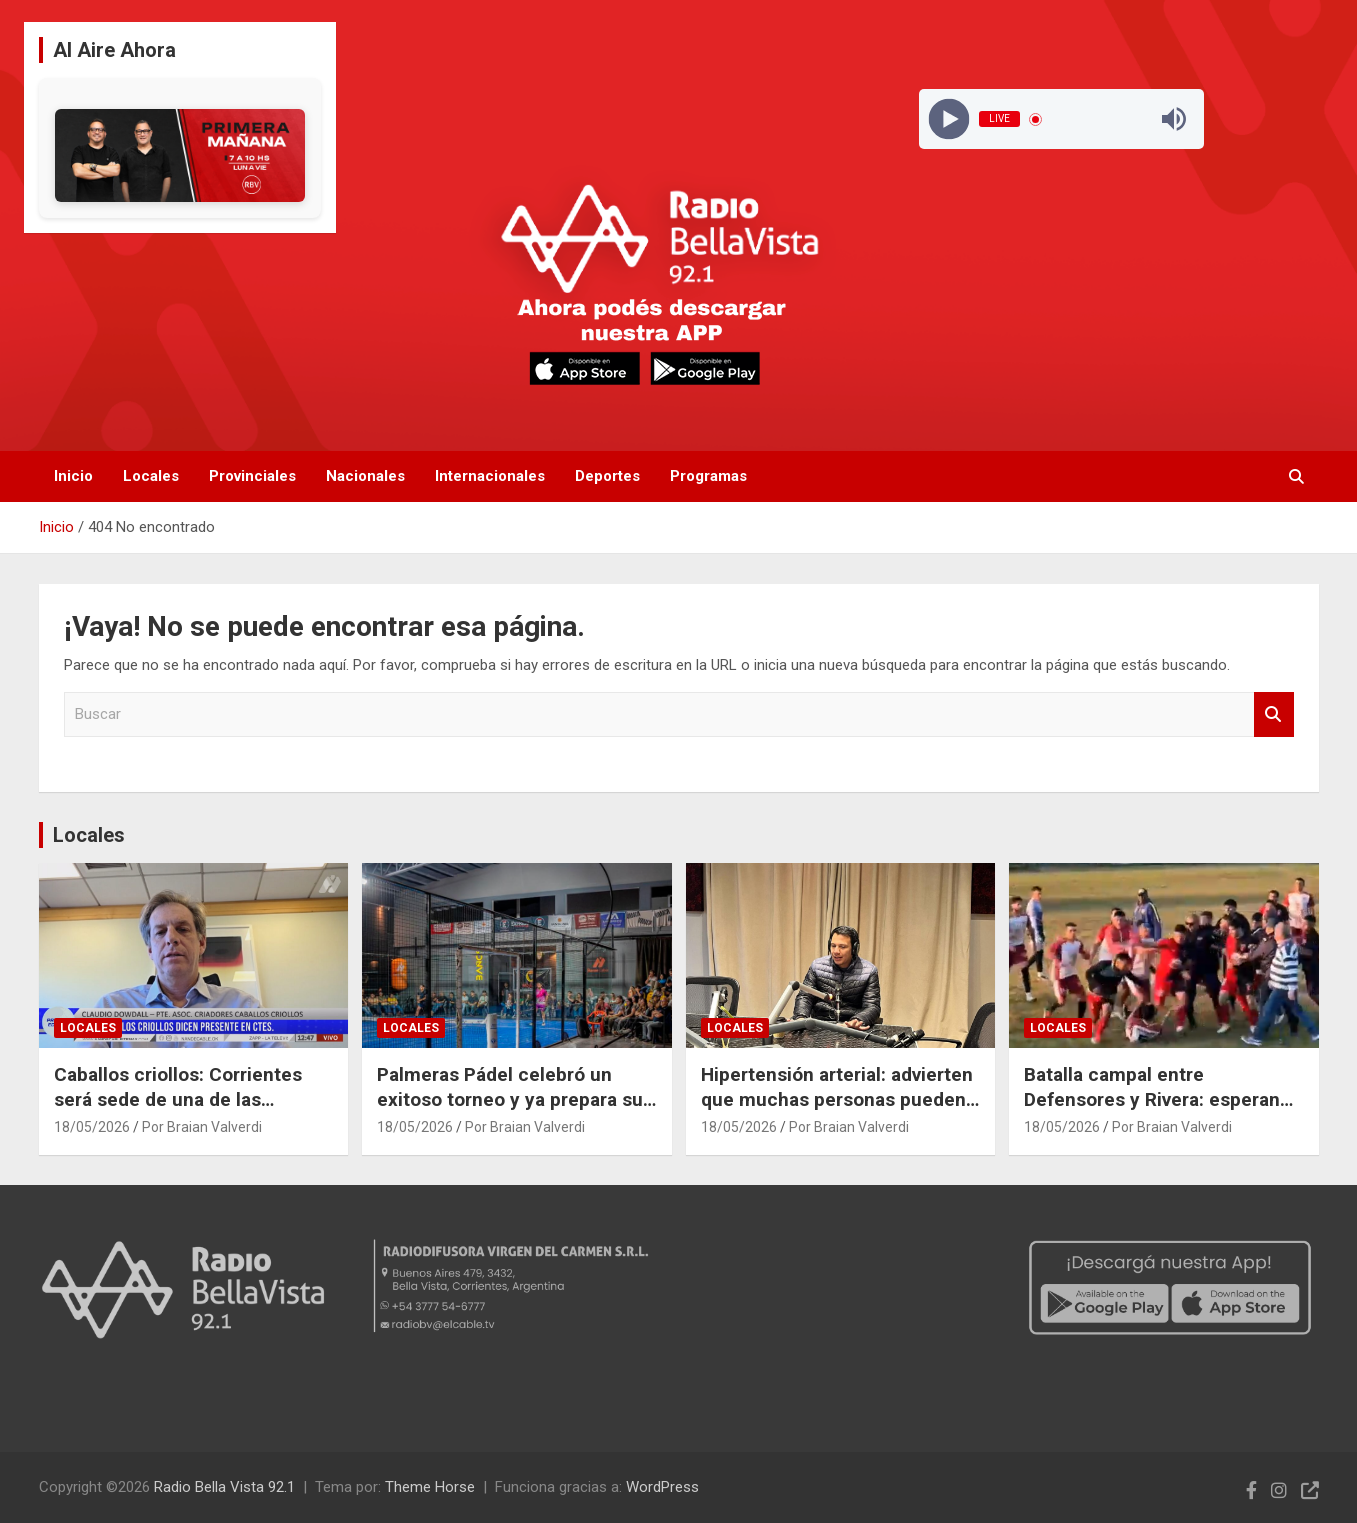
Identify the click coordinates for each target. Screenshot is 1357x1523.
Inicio (73, 476)
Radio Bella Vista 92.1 (224, 1487)
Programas (708, 476)
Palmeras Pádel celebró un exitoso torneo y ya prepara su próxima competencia (510, 1099)
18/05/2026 (92, 1127)
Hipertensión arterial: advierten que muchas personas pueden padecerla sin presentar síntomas (837, 1111)
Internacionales (490, 476)
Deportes (607, 476)
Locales (151, 476)
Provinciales (252, 476)
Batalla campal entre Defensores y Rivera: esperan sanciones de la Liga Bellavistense (1152, 1111)
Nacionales (365, 476)
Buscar (1274, 714)
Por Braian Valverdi (202, 1127)
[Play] (949, 119)
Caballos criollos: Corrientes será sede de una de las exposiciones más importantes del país (189, 1111)
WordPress (662, 1487)
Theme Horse (430, 1487)
